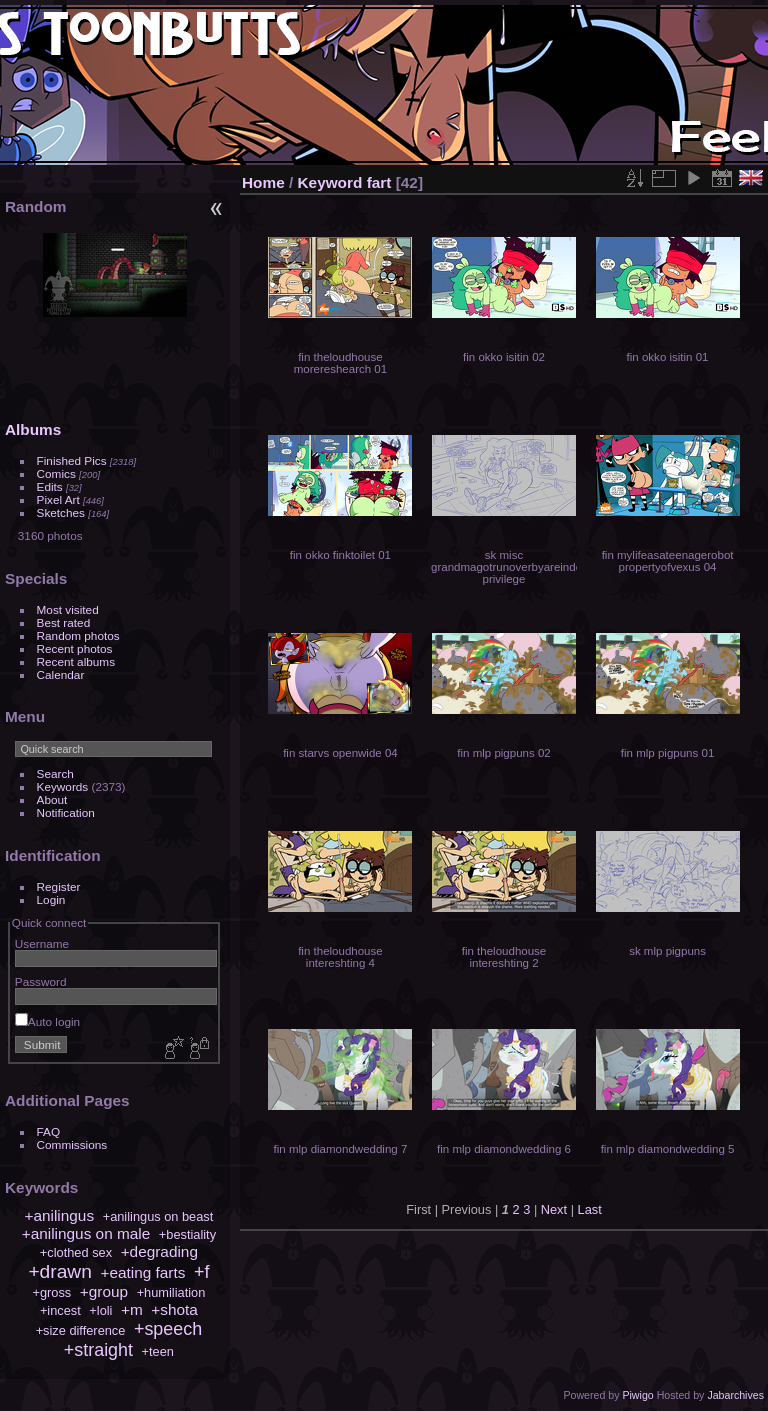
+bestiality (187, 1234)
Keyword (330, 182)
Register (59, 886)
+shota (174, 1309)
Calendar (61, 674)
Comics (56, 473)
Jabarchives (735, 1395)
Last (590, 1209)
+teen (158, 1351)
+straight (98, 1350)
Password (41, 981)
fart (379, 182)
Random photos (78, 635)
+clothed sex (76, 1252)
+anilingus (59, 1215)
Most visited (68, 609)
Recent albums (76, 661)
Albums (33, 429)
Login (51, 899)
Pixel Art (58, 499)
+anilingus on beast (158, 1216)
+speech (168, 1329)
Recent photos (75, 648)
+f (201, 1272)
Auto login (47, 1021)
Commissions (72, 1144)
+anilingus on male (86, 1233)
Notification (66, 812)
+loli (100, 1310)
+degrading (159, 1251)
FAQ (49, 1131)
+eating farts (142, 1272)
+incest (60, 1310)
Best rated (64, 622)
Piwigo (637, 1395)
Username (42, 943)
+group (104, 1291)
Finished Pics (72, 460)
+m (132, 1309)
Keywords (63, 786)
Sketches (61, 512)
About (52, 799)
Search (55, 773)
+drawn (59, 1271)
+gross (51, 1292)
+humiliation (171, 1292)
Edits (50, 486)
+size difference (81, 1330)
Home (263, 182)
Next (554, 1209)
